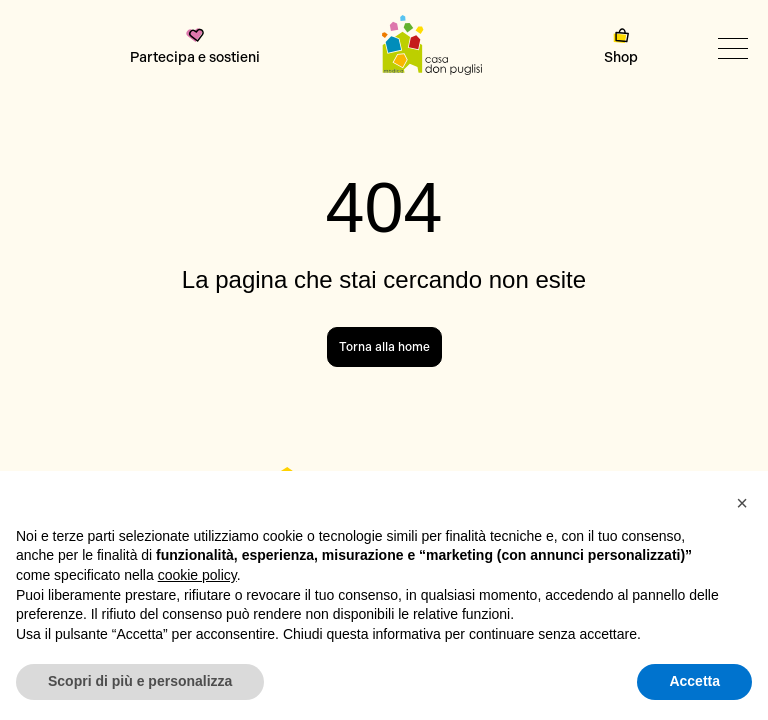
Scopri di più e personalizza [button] (140, 681)
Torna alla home (384, 347)
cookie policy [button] (197, 575)
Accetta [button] (694, 681)
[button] (742, 503)
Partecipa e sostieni (195, 47)
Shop (621, 47)
